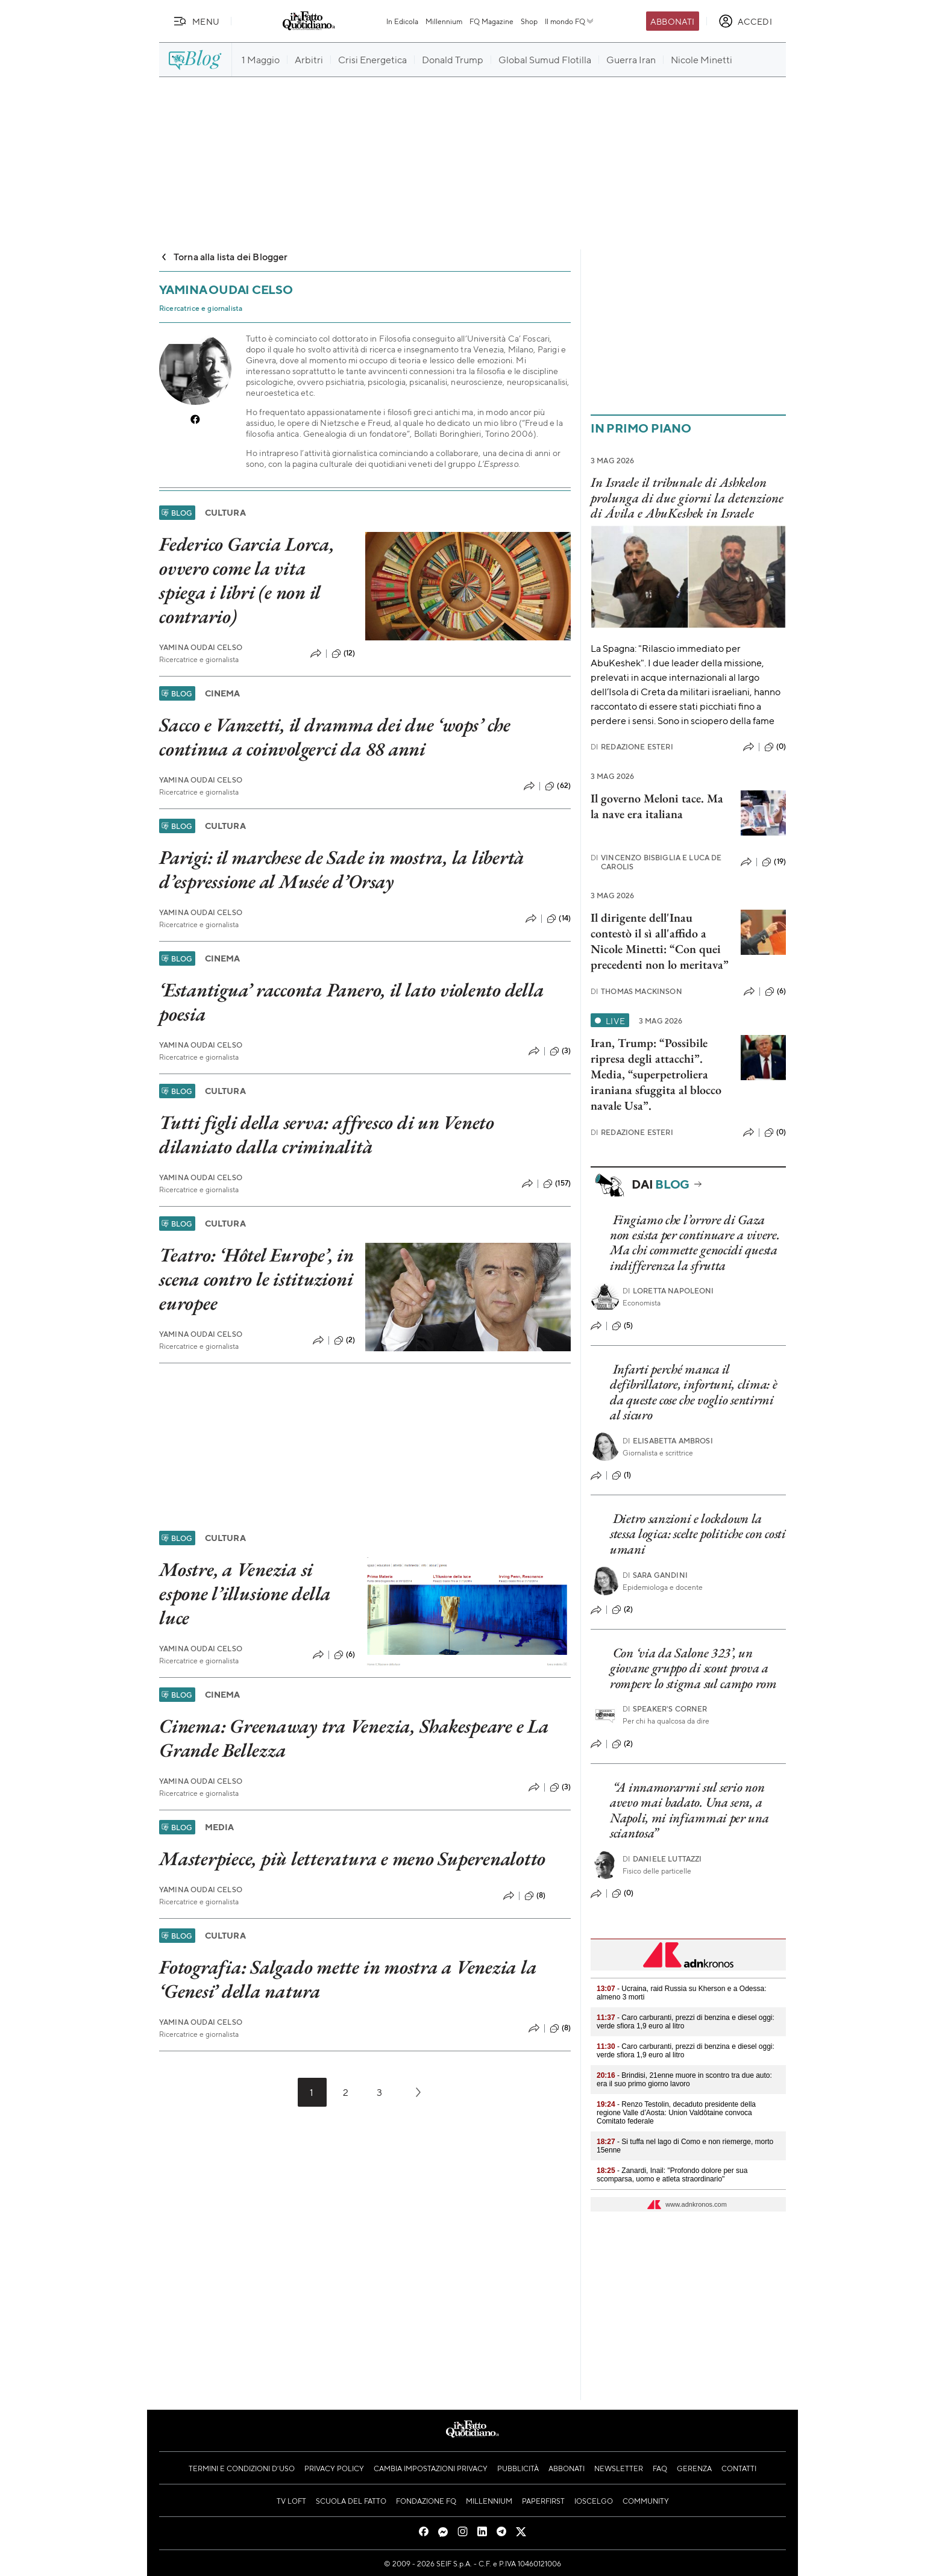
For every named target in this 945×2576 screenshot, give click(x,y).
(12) (343, 653)
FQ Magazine (491, 21)
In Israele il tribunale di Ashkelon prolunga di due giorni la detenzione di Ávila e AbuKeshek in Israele (687, 498)
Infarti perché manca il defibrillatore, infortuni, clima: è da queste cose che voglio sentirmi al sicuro (693, 1392)
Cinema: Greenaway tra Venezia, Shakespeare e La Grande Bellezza (354, 1738)
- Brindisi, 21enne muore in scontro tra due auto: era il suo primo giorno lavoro (684, 2079)
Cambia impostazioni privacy (431, 2468)
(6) (344, 1655)
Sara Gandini (655, 1575)
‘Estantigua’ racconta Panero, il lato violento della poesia (351, 1002)
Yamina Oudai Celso (200, 647)
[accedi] (745, 21)
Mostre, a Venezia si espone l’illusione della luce (245, 1593)
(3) (560, 1051)
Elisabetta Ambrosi (668, 1440)
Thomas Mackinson (636, 991)
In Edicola (402, 21)
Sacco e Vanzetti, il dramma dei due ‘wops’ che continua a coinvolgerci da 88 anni (334, 736)
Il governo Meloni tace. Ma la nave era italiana (657, 806)
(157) (557, 1184)
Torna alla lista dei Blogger (223, 256)
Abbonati (672, 21)
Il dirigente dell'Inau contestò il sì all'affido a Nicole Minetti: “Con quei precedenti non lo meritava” (660, 941)
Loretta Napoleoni (668, 1290)
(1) (621, 1475)
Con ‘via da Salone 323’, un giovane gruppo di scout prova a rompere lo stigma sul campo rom (693, 1668)
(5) (622, 1326)
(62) (558, 786)
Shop (529, 21)
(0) (775, 747)
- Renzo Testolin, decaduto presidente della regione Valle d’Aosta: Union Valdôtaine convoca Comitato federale (676, 2112)
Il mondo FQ (570, 21)
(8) (534, 1896)
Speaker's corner (665, 1708)
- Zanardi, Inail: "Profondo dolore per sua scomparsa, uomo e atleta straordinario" (672, 2174)
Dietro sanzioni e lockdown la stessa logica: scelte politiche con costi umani (698, 1534)
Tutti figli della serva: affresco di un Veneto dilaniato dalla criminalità (326, 1134)
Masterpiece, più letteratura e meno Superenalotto (352, 1858)
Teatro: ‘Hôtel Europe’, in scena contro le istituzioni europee (256, 1279)
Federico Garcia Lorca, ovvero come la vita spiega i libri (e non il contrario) (246, 580)
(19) (774, 862)
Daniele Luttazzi (662, 1858)
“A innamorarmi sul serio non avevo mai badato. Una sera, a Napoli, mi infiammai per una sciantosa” (689, 1810)
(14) (559, 919)
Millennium (443, 21)
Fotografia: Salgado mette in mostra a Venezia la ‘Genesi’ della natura (347, 1979)
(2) (344, 1340)
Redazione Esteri (632, 746)
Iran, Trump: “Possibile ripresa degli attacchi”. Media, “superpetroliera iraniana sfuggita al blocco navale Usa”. (656, 1074)
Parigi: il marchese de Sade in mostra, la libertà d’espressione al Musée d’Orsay (341, 869)
